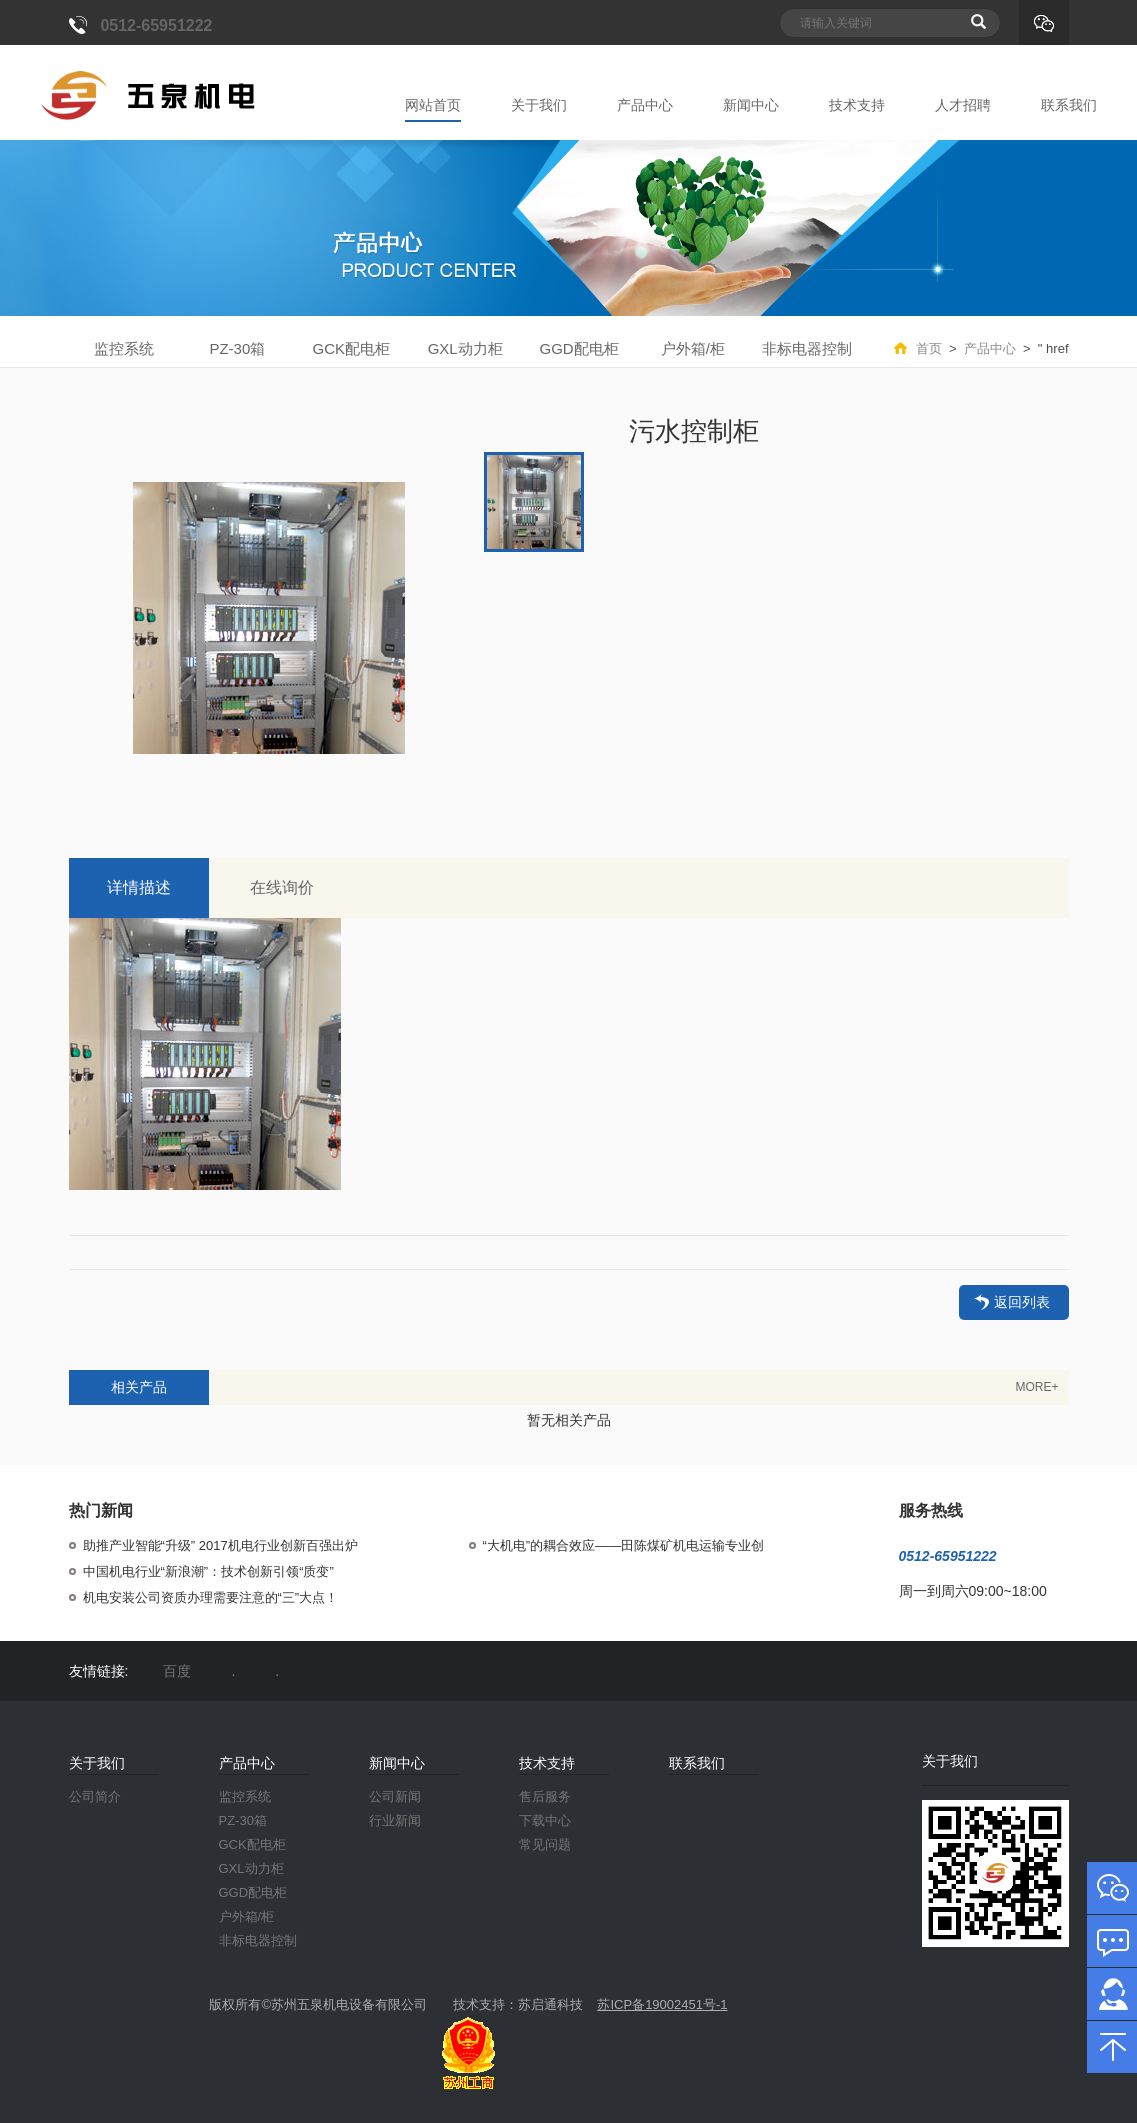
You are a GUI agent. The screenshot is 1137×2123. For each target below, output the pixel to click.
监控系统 (124, 348)
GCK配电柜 (352, 348)
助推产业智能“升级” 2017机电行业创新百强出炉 (220, 1545)
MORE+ (1036, 1387)
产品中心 (645, 105)
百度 (177, 1671)
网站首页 (433, 105)
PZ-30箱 (237, 348)
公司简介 (95, 1796)
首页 (929, 348)
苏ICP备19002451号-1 (662, 2004)
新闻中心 (751, 105)
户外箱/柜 (693, 348)
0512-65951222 (156, 25)
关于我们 (539, 105)
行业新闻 (395, 1820)
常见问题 (545, 1844)
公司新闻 (395, 1796)
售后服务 (545, 1796)
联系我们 (1069, 105)
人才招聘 (963, 105)
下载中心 (545, 1820)
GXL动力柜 (465, 348)
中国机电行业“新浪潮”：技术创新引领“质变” (208, 1571)
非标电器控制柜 (807, 353)
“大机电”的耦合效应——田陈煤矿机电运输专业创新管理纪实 (624, 1546)
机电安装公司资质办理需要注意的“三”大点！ (211, 1597)
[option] (269, 618)
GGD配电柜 (578, 348)
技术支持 (857, 105)
